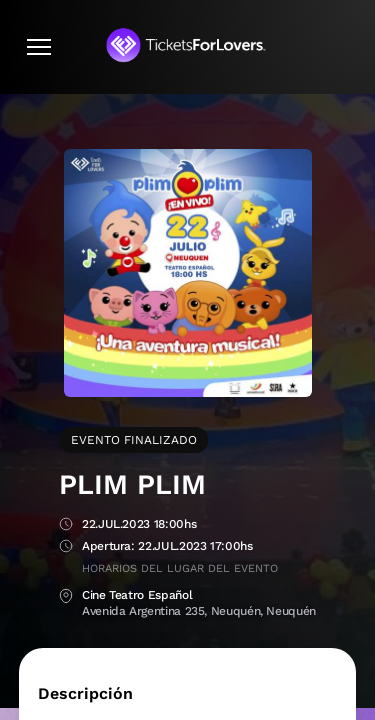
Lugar (66, 596)
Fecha (66, 525)
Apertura (66, 547)
